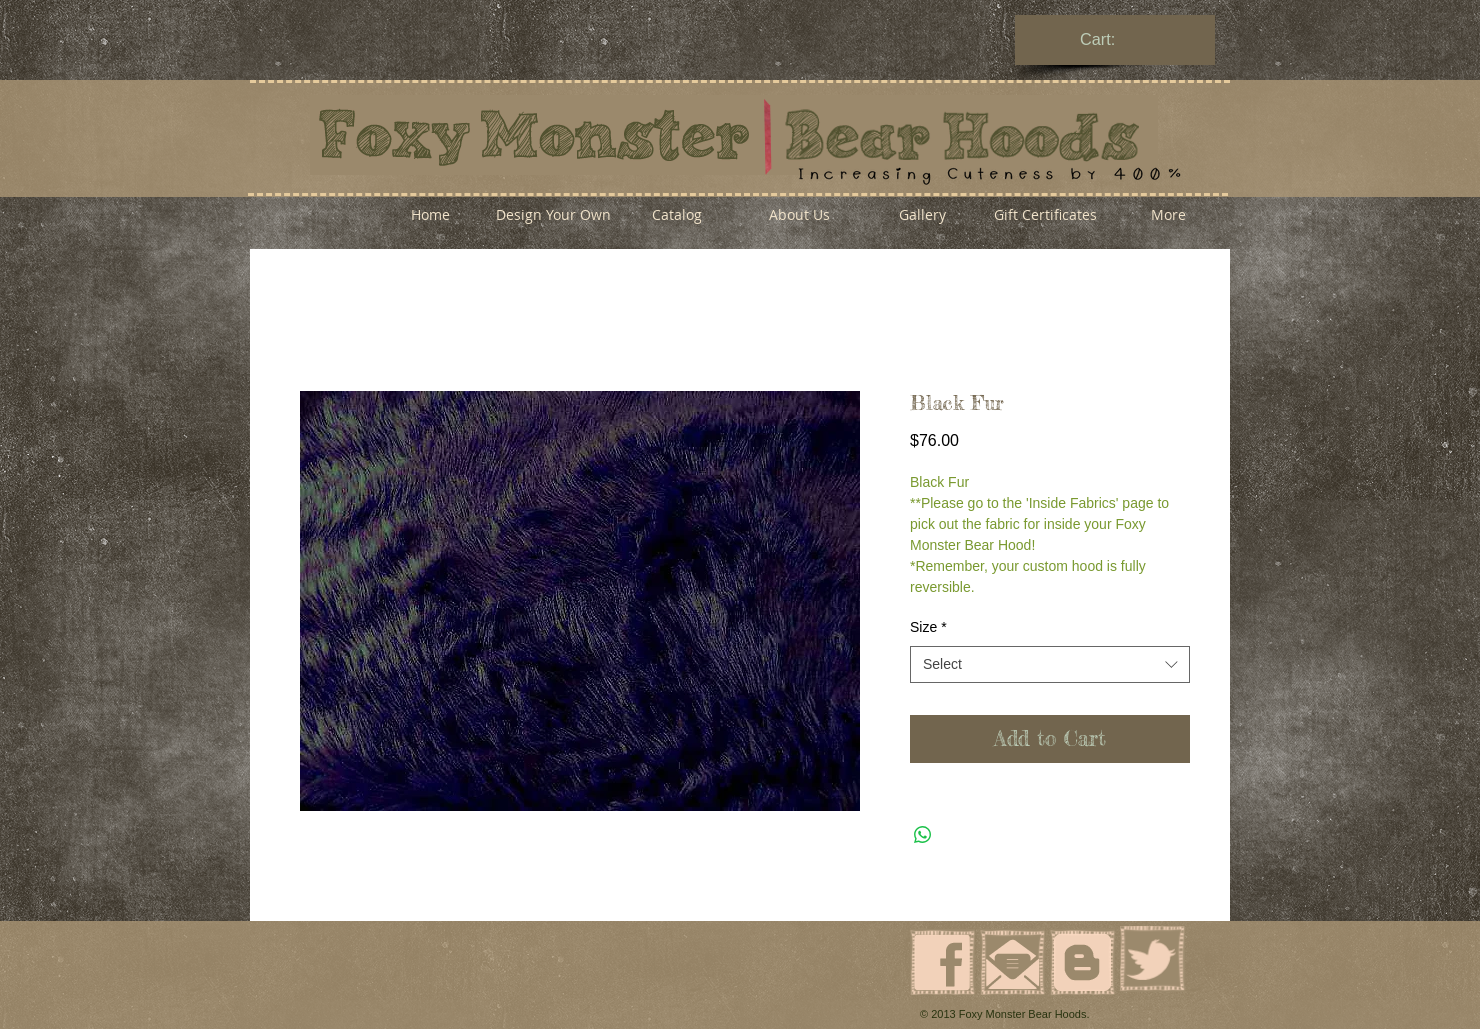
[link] (1116, 39)
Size (928, 627)
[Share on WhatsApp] (923, 835)
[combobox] (1050, 665)
